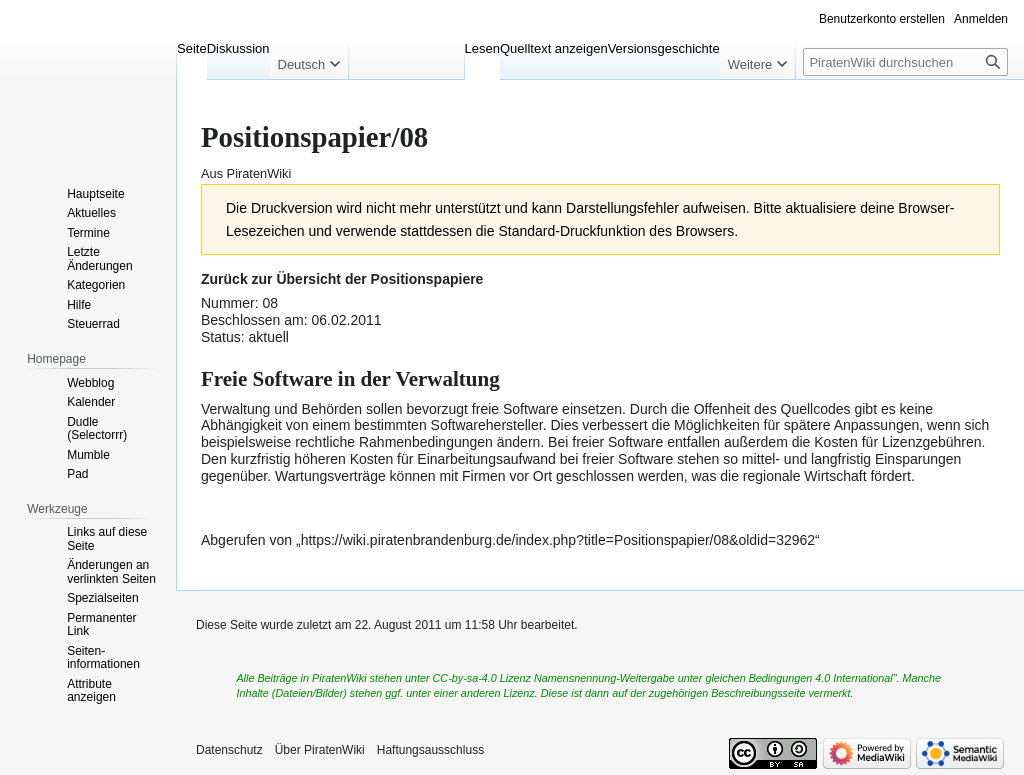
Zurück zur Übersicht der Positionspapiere (342, 279)
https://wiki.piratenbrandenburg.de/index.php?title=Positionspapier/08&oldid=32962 (558, 540)
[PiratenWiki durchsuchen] (905, 62)
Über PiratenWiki (320, 750)
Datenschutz (229, 750)
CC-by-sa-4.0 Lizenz (482, 678)
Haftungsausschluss (430, 750)
